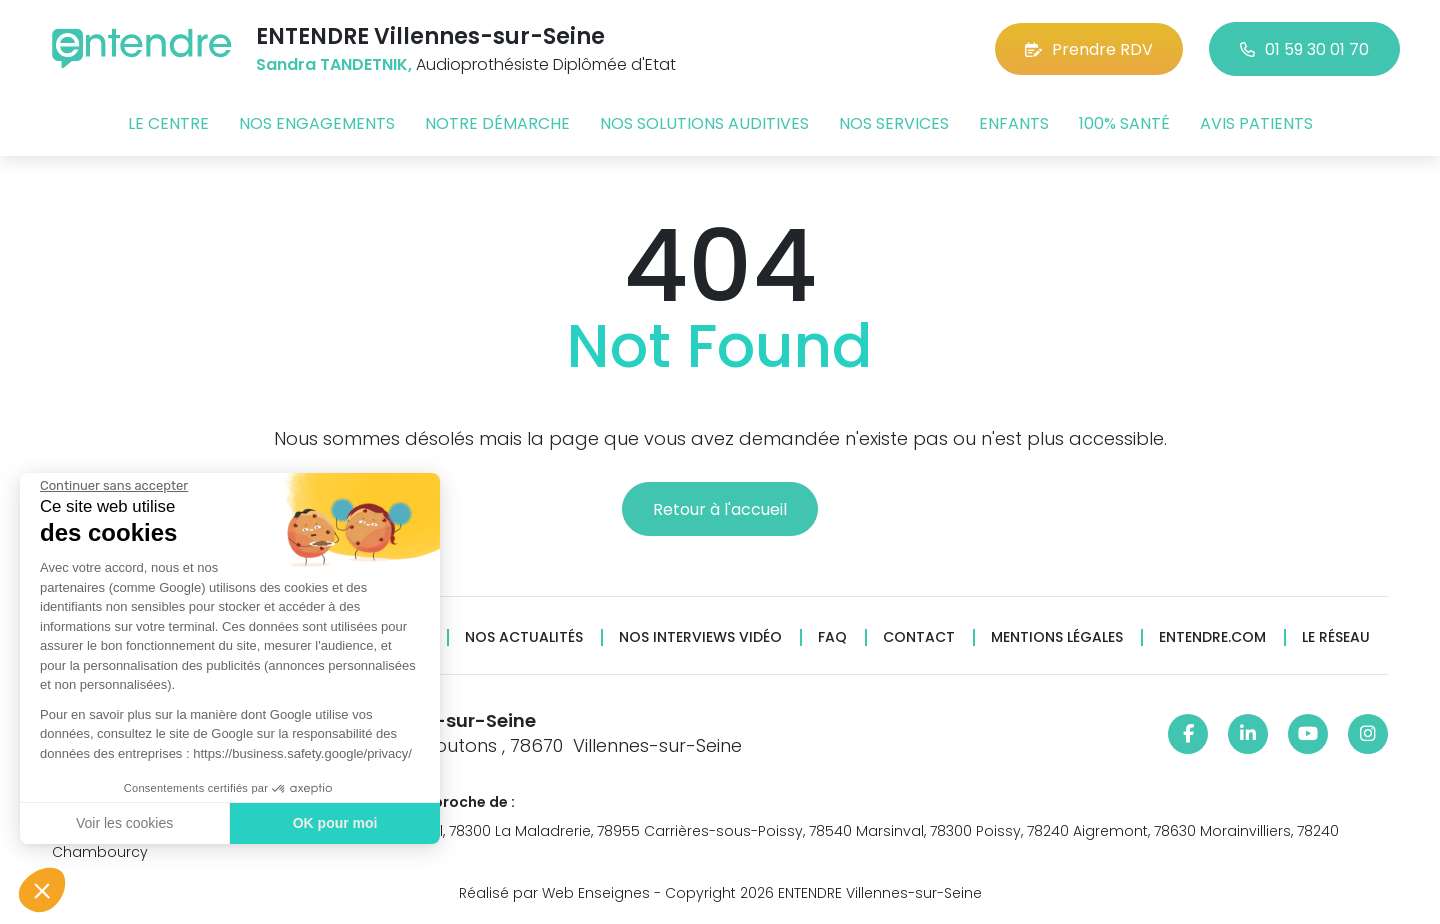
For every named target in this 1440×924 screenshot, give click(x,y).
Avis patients (1256, 123)
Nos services (894, 123)
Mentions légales (1057, 637)
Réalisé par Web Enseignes (554, 893)
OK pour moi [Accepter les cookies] (332, 823)
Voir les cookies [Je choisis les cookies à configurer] (122, 823)
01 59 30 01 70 (1304, 49)
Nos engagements (317, 123)
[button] (42, 890)
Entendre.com (1212, 637)
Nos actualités (524, 637)
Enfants (1014, 123)
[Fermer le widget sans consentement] (112, 486)
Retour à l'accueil (720, 509)
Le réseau (1336, 637)
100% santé (1124, 123)
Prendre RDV (1089, 49)
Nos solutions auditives (704, 123)
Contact (919, 637)
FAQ (832, 637)
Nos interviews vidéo (700, 637)
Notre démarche (497, 123)
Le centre (168, 123)
